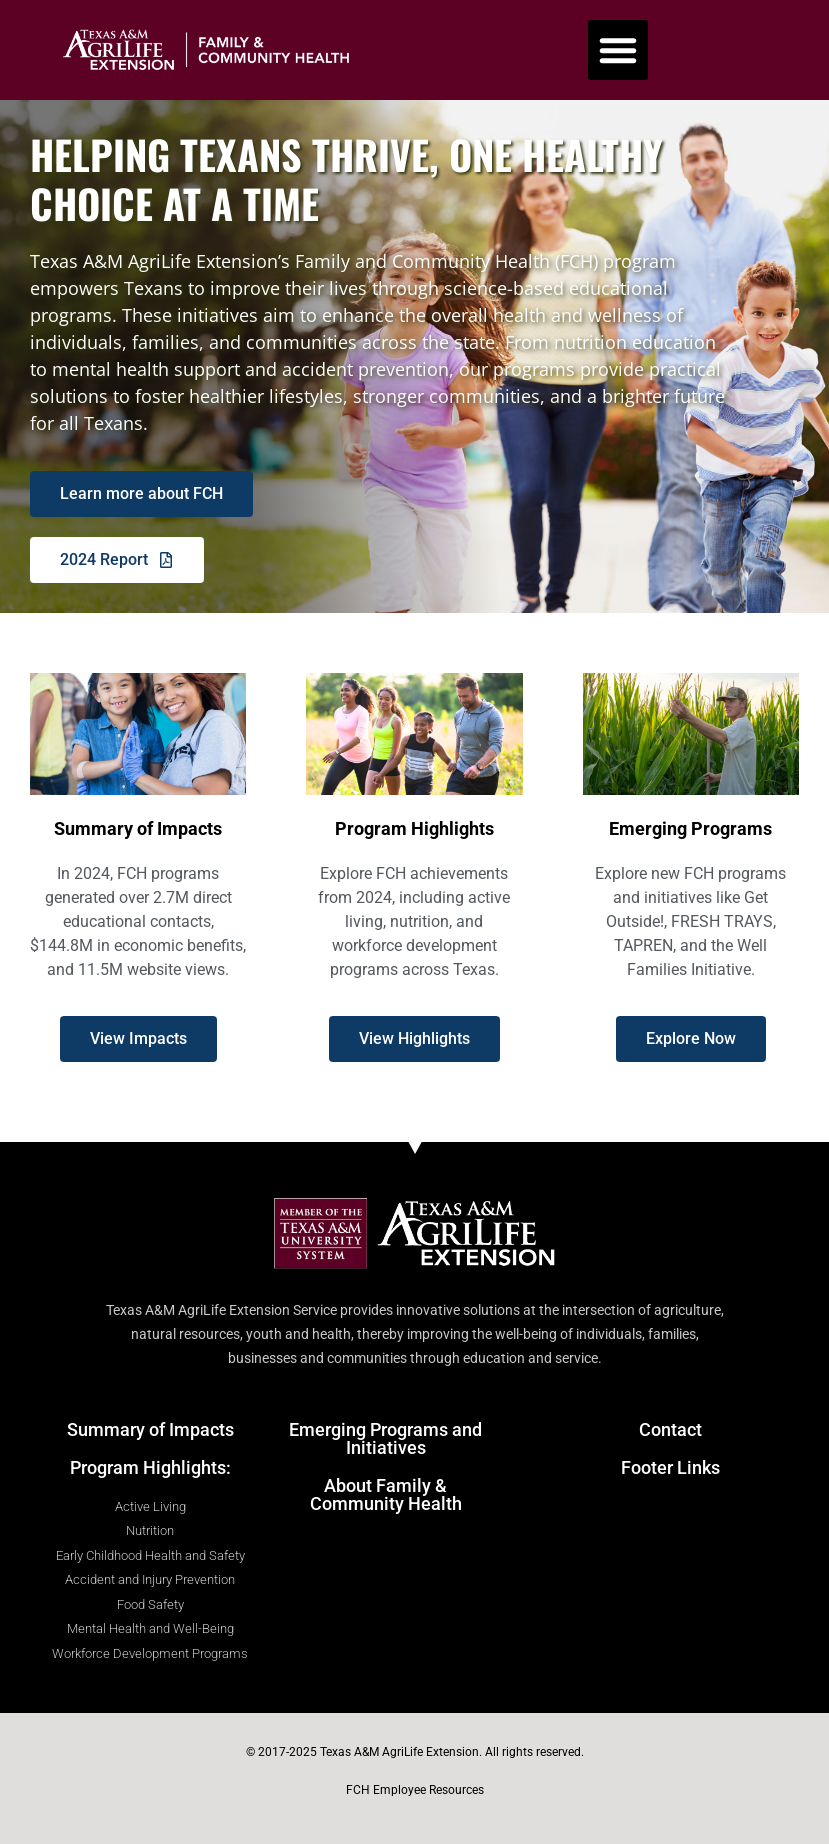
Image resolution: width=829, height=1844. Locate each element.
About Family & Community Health (386, 1494)
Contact (670, 1429)
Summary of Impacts (150, 1429)
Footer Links (670, 1467)
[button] (618, 50)
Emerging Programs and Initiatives (385, 1438)
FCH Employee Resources (415, 1790)
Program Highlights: (150, 1467)
